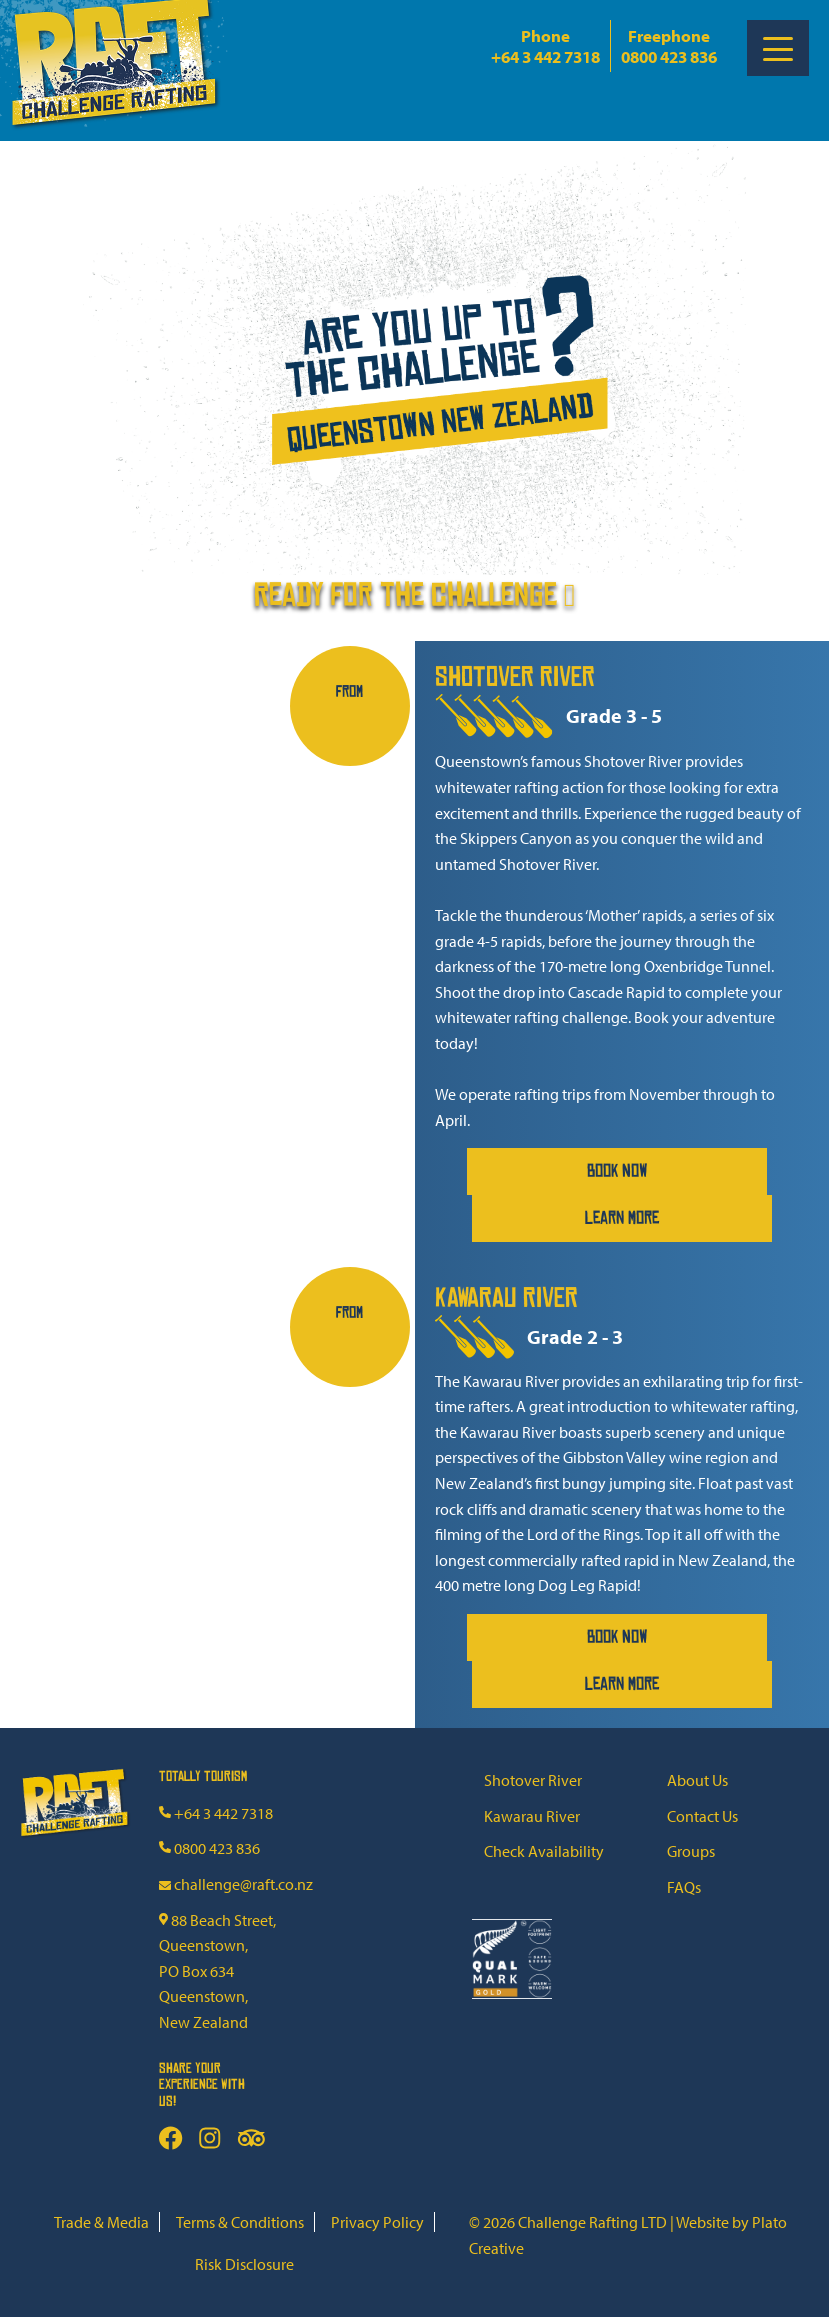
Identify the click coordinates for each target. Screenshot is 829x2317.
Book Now (617, 1171)
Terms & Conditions (240, 2222)
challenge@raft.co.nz (236, 1884)
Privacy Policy (377, 2222)
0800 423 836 (669, 56)
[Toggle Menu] (778, 48)
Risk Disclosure (244, 2264)
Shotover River (533, 1780)
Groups (691, 1851)
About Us (697, 1780)
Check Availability (544, 1851)
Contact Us (702, 1816)
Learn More (622, 1218)
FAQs (684, 1887)
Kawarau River (532, 1816)
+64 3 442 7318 (545, 56)
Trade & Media (101, 2222)
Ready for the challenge (415, 580)
